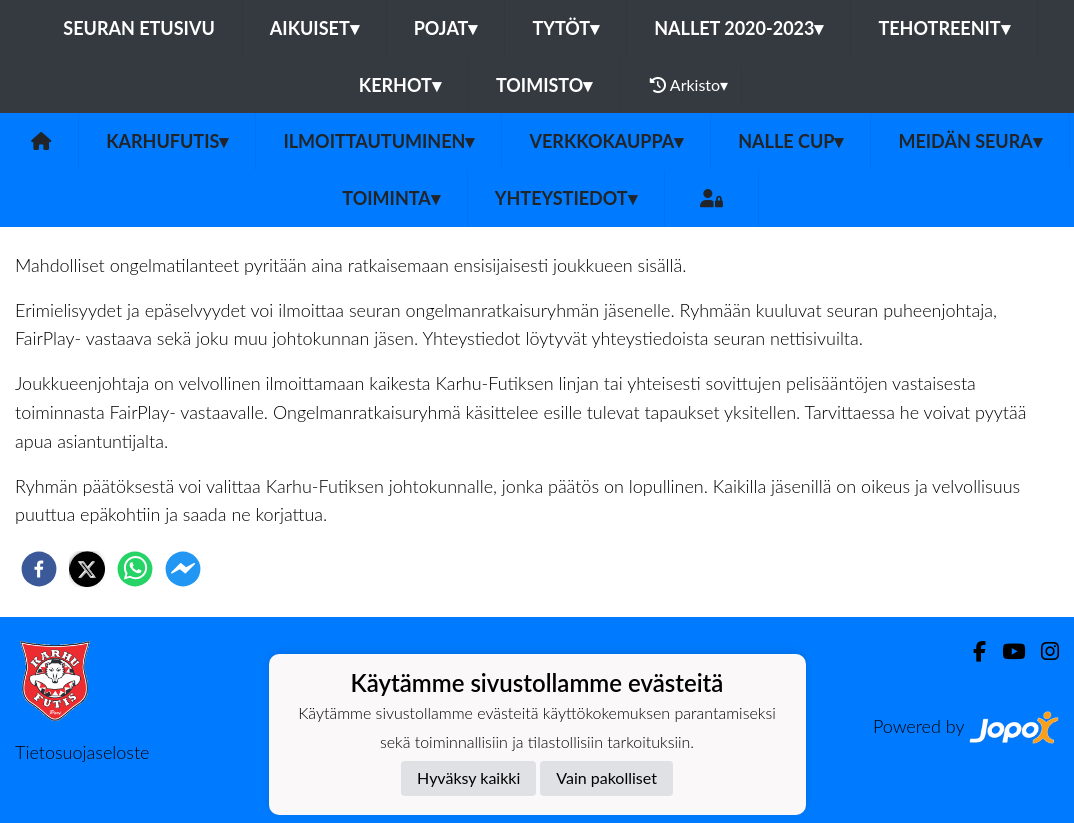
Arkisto (689, 85)
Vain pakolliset (606, 777)
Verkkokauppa (606, 141)
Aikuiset (314, 28)
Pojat (446, 28)
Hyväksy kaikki (468, 777)
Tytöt (565, 28)
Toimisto (544, 85)
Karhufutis (167, 141)
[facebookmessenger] (183, 569)
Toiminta (391, 198)
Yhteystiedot (566, 198)
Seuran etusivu (139, 28)
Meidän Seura (969, 141)
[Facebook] (971, 651)
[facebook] (39, 569)
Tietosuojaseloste (82, 752)
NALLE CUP (790, 141)
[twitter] (87, 569)
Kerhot (400, 85)
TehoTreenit (943, 28)
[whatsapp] (135, 569)
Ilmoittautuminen (378, 141)
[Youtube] (1005, 651)
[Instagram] (1042, 651)
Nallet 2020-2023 (738, 28)
